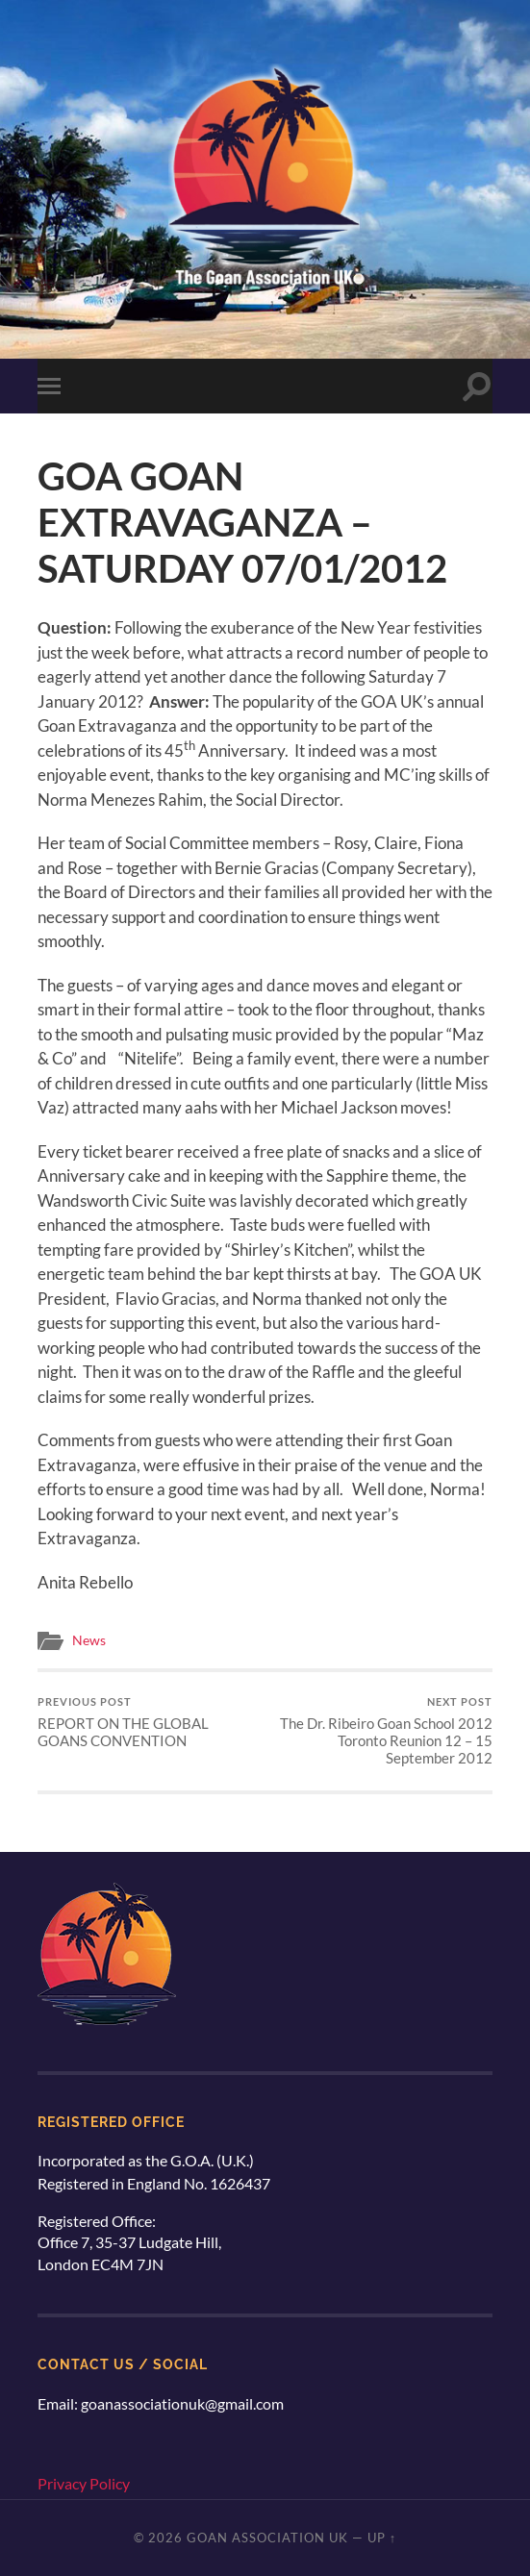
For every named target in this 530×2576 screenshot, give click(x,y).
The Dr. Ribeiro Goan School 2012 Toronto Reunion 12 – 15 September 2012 (380, 1731)
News (89, 1640)
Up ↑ (381, 2537)
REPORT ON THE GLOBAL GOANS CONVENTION (149, 1722)
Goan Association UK (267, 2537)
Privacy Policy (84, 2483)
